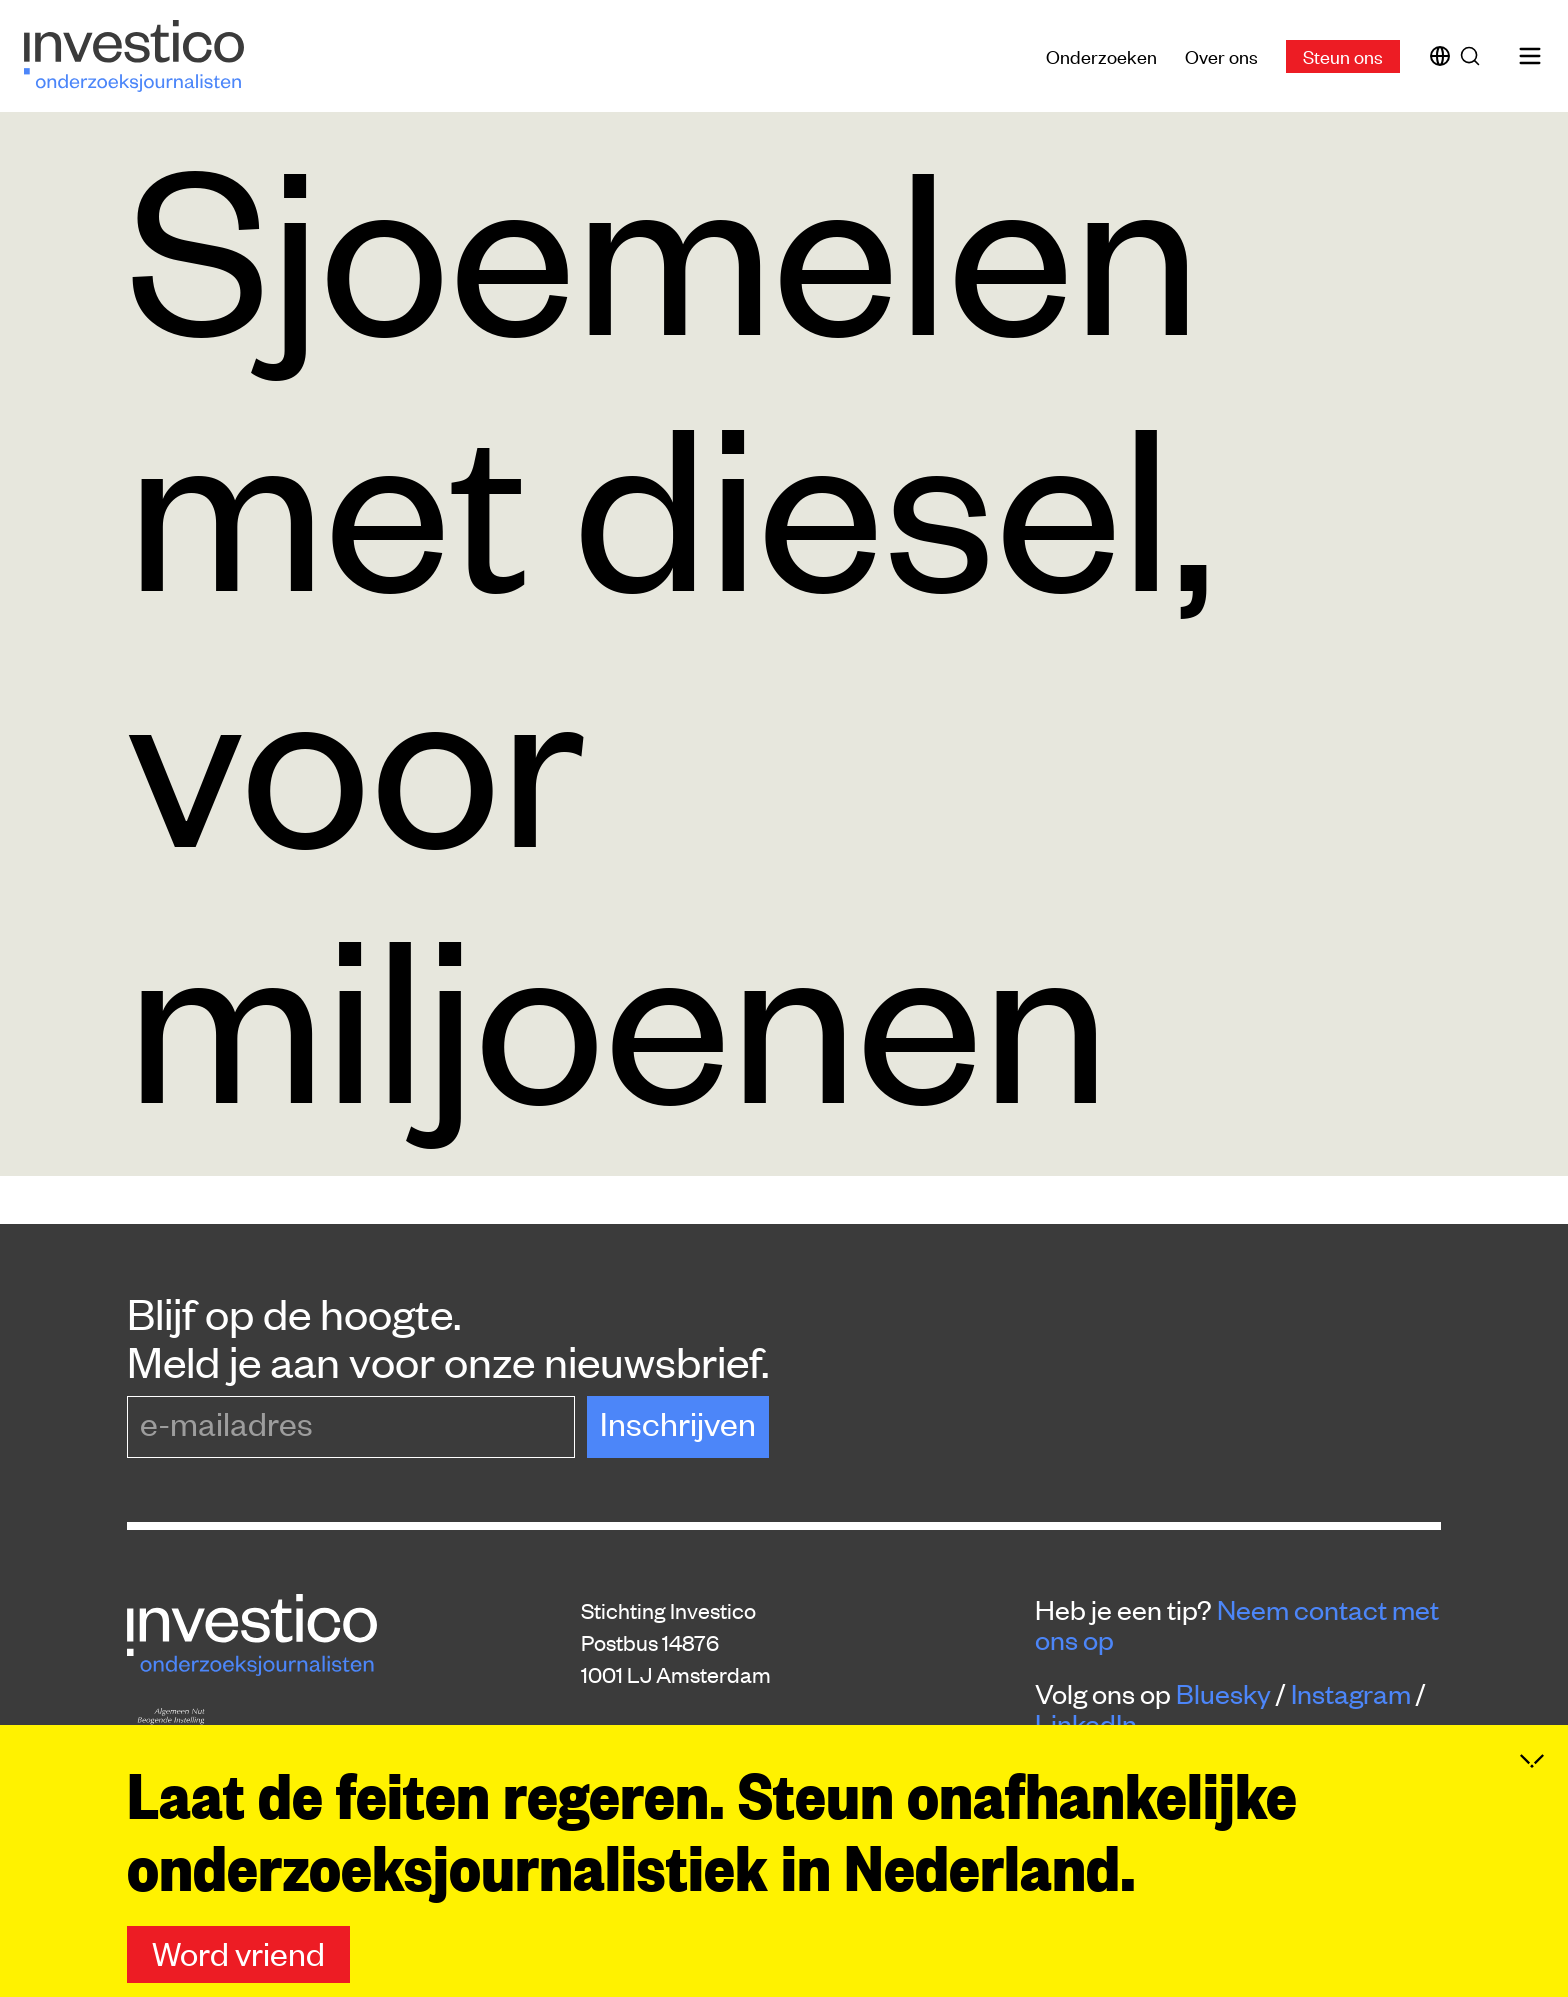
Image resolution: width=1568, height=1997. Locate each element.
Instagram (1351, 1693)
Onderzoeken (1101, 55)
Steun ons (1343, 55)
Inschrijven (678, 1422)
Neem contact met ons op (1237, 1624)
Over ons (1221, 55)
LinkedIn (1086, 1723)
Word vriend (238, 1952)
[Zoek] (1474, 56)
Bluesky (1223, 1693)
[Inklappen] (1532, 1761)
